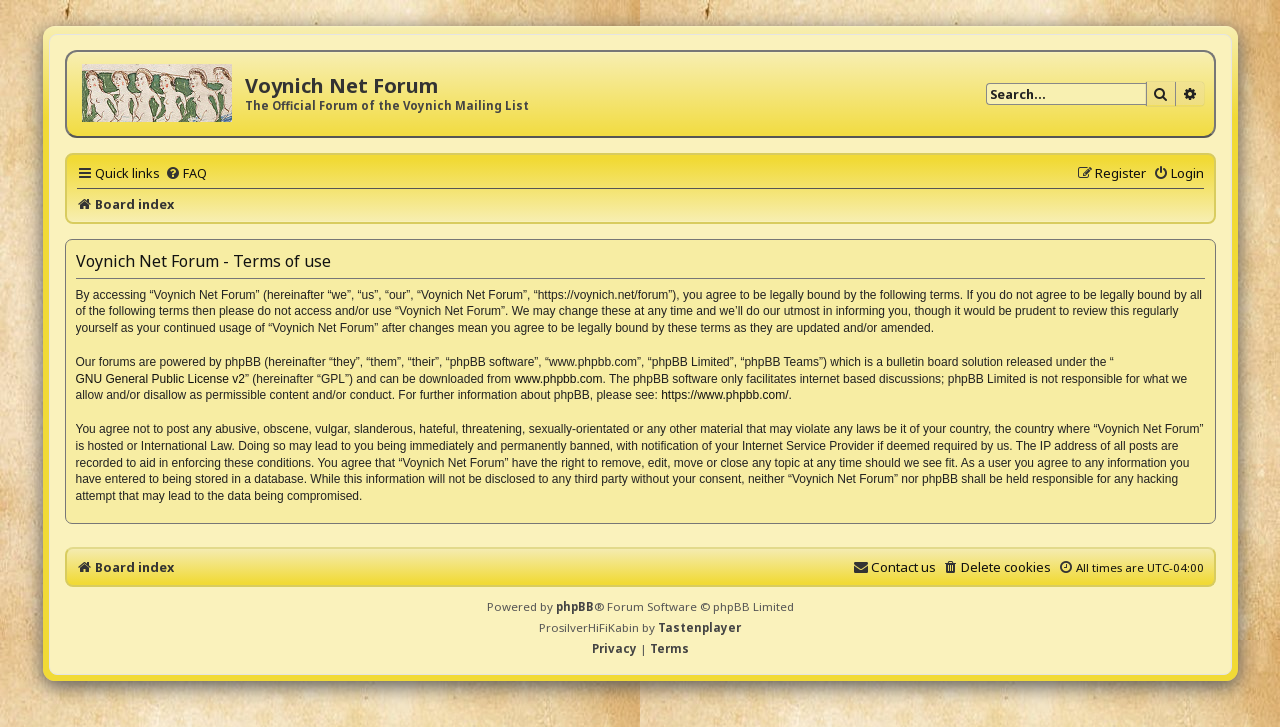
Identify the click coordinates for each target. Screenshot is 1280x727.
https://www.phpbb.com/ (724, 395)
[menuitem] (186, 173)
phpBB (575, 606)
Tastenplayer (699, 627)
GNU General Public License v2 (160, 379)
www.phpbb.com (558, 379)
